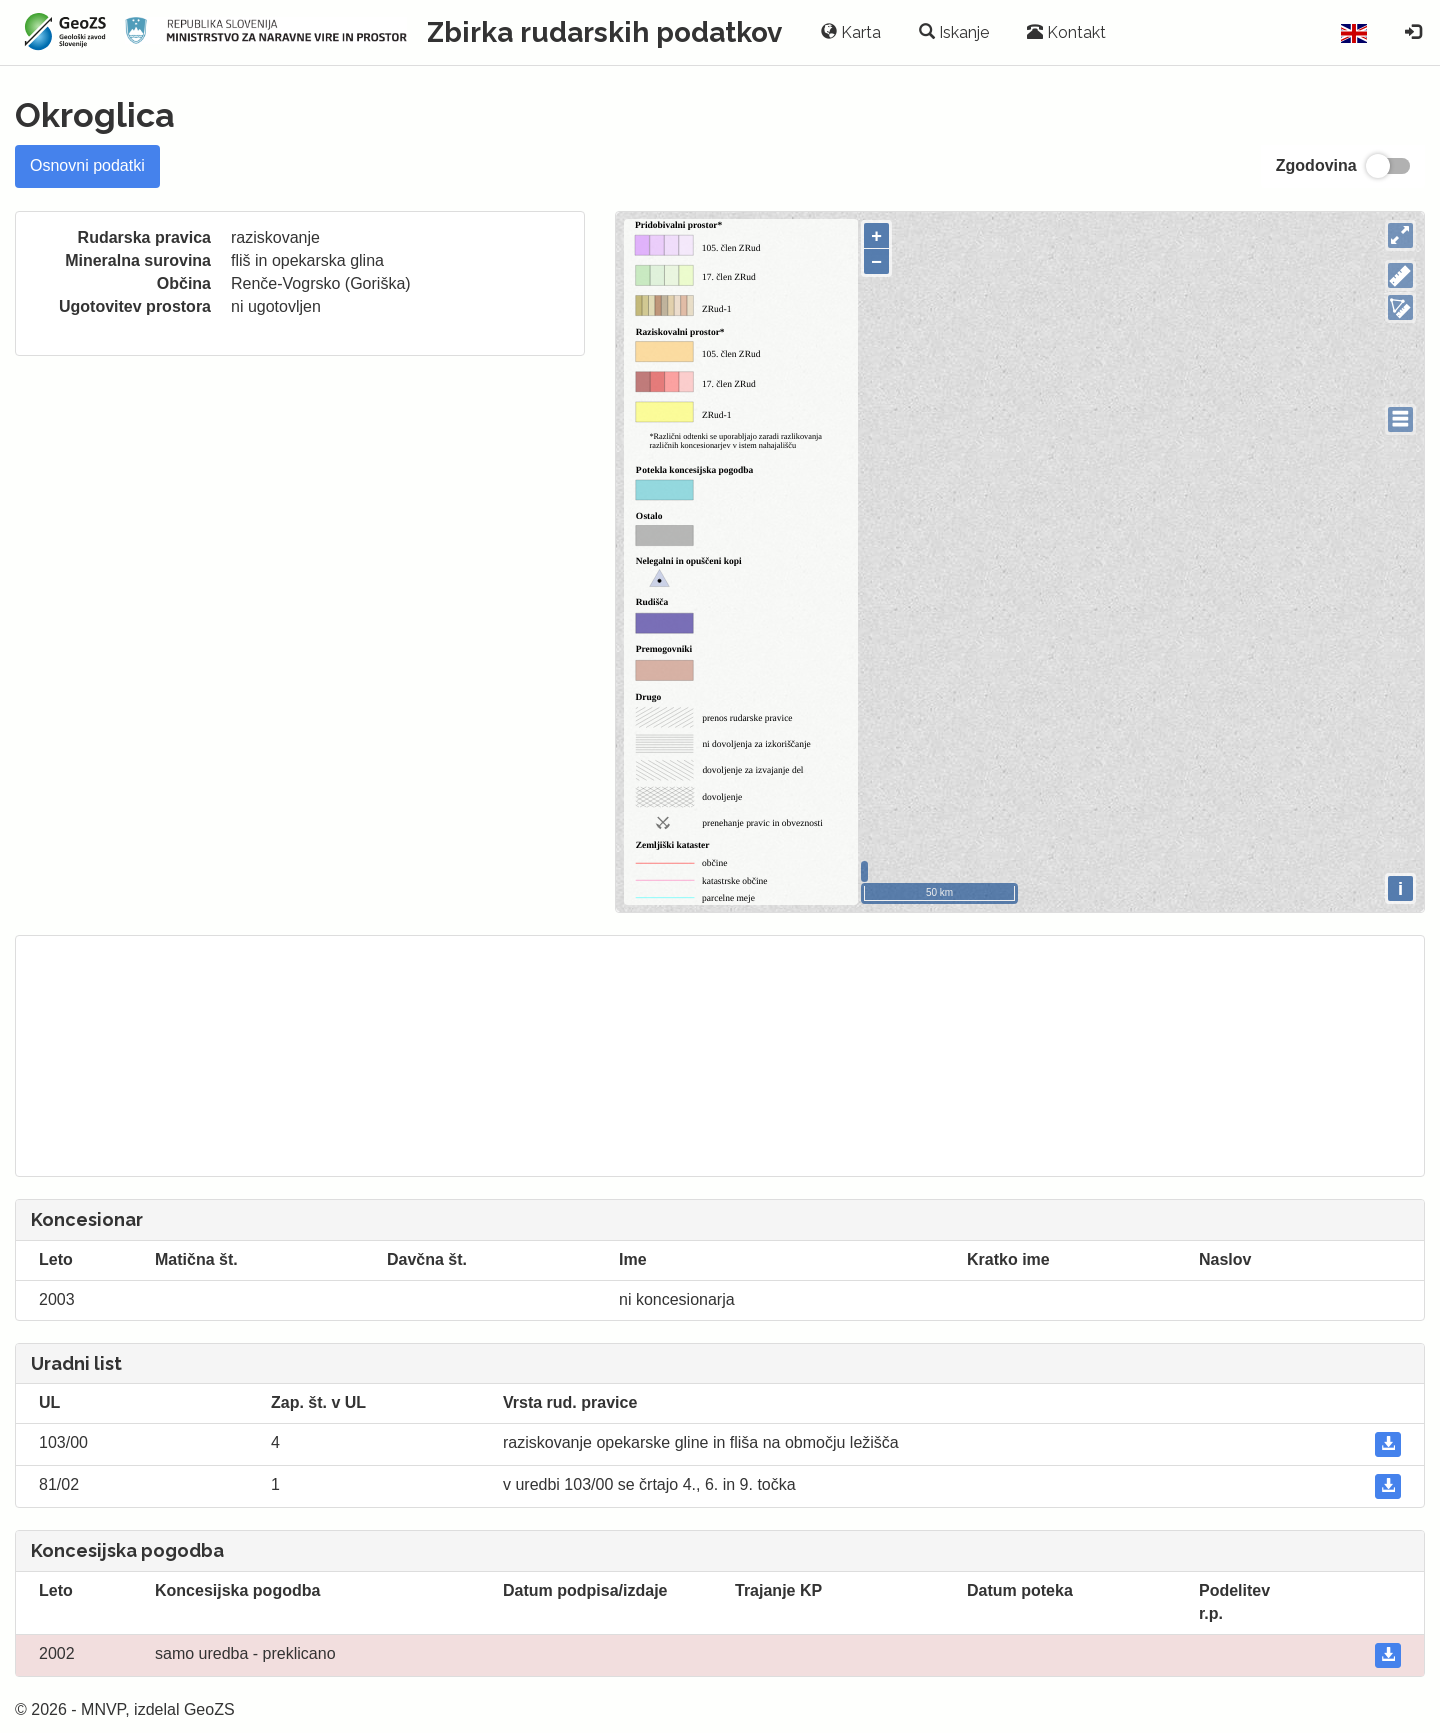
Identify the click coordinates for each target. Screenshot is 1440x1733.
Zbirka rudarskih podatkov (604, 32)
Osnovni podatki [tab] (87, 165)
